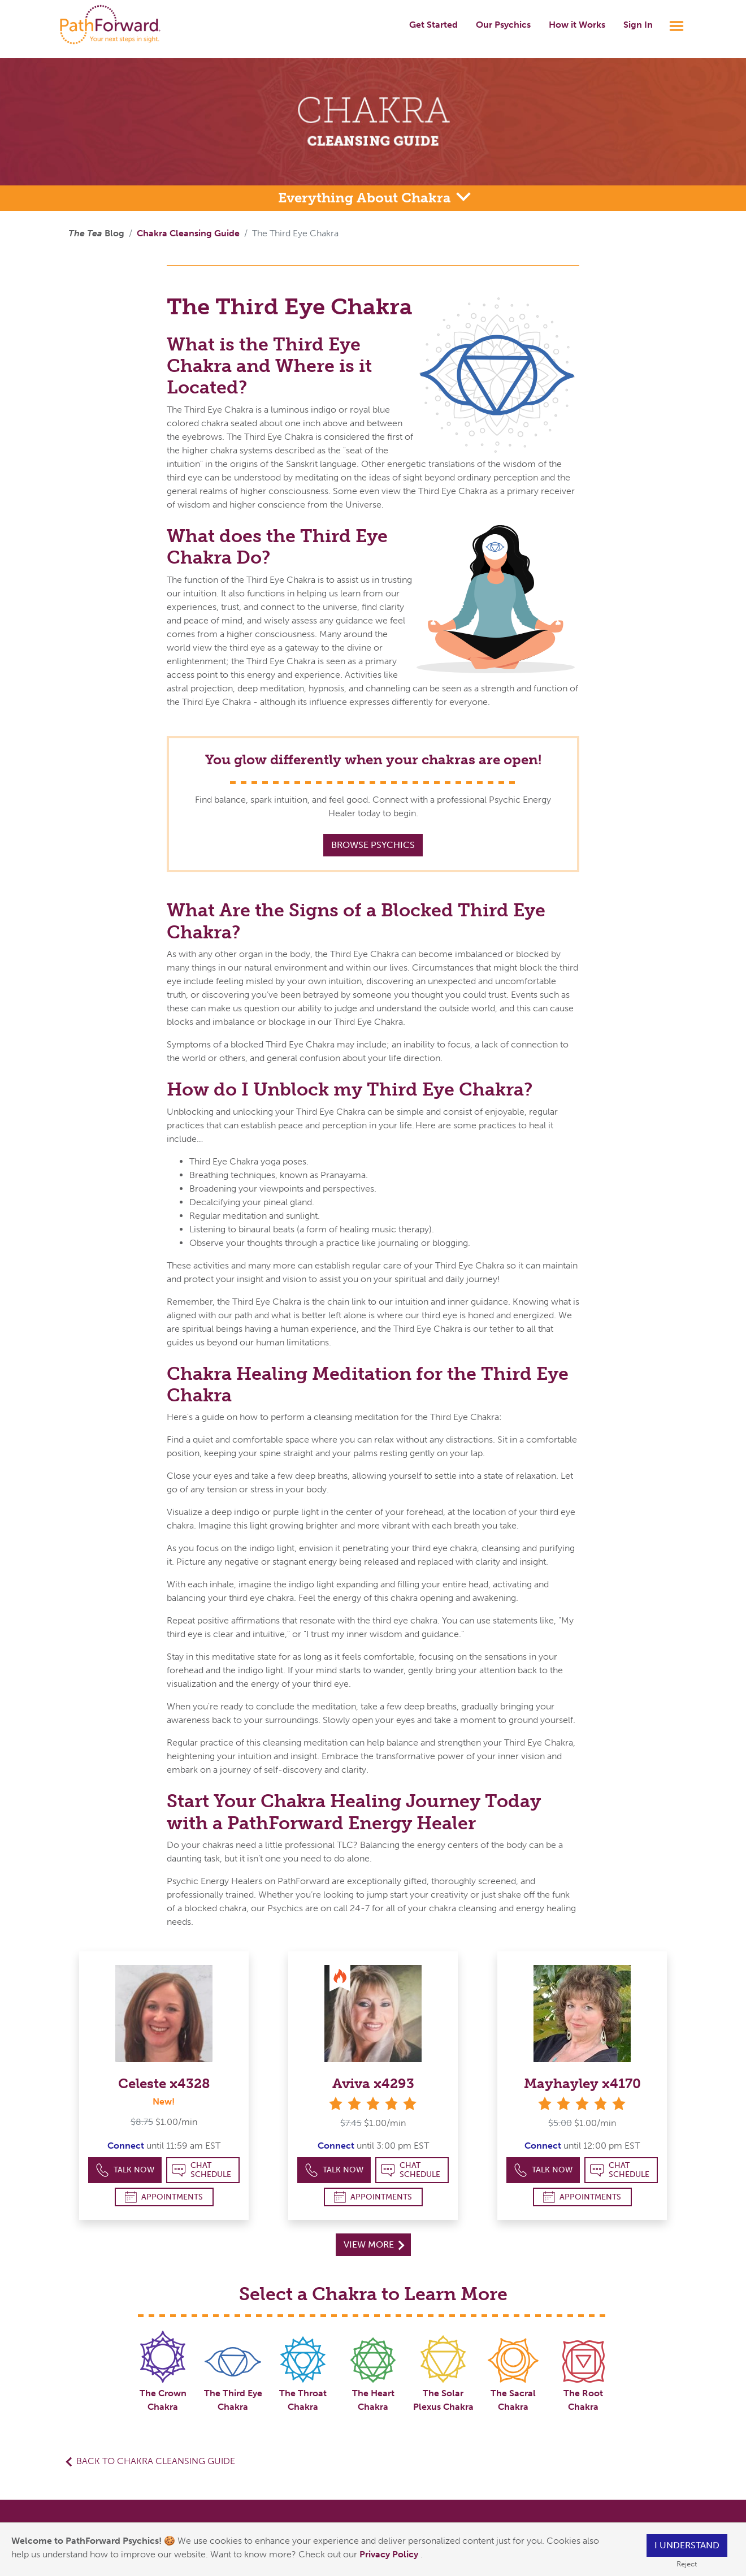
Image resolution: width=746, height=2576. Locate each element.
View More (374, 2244)
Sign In (638, 24)
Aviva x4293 (373, 2083)
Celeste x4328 (164, 2083)
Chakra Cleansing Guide (188, 233)
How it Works (577, 24)
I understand (686, 2545)
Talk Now (125, 2170)
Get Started (433, 24)
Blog (96, 233)
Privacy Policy (389, 2554)
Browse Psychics (373, 844)
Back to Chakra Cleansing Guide (155, 2461)
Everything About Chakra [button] (366, 197)
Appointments (164, 2197)
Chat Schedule (201, 2170)
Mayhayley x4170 (582, 2083)
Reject (686, 2564)
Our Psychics (503, 24)
